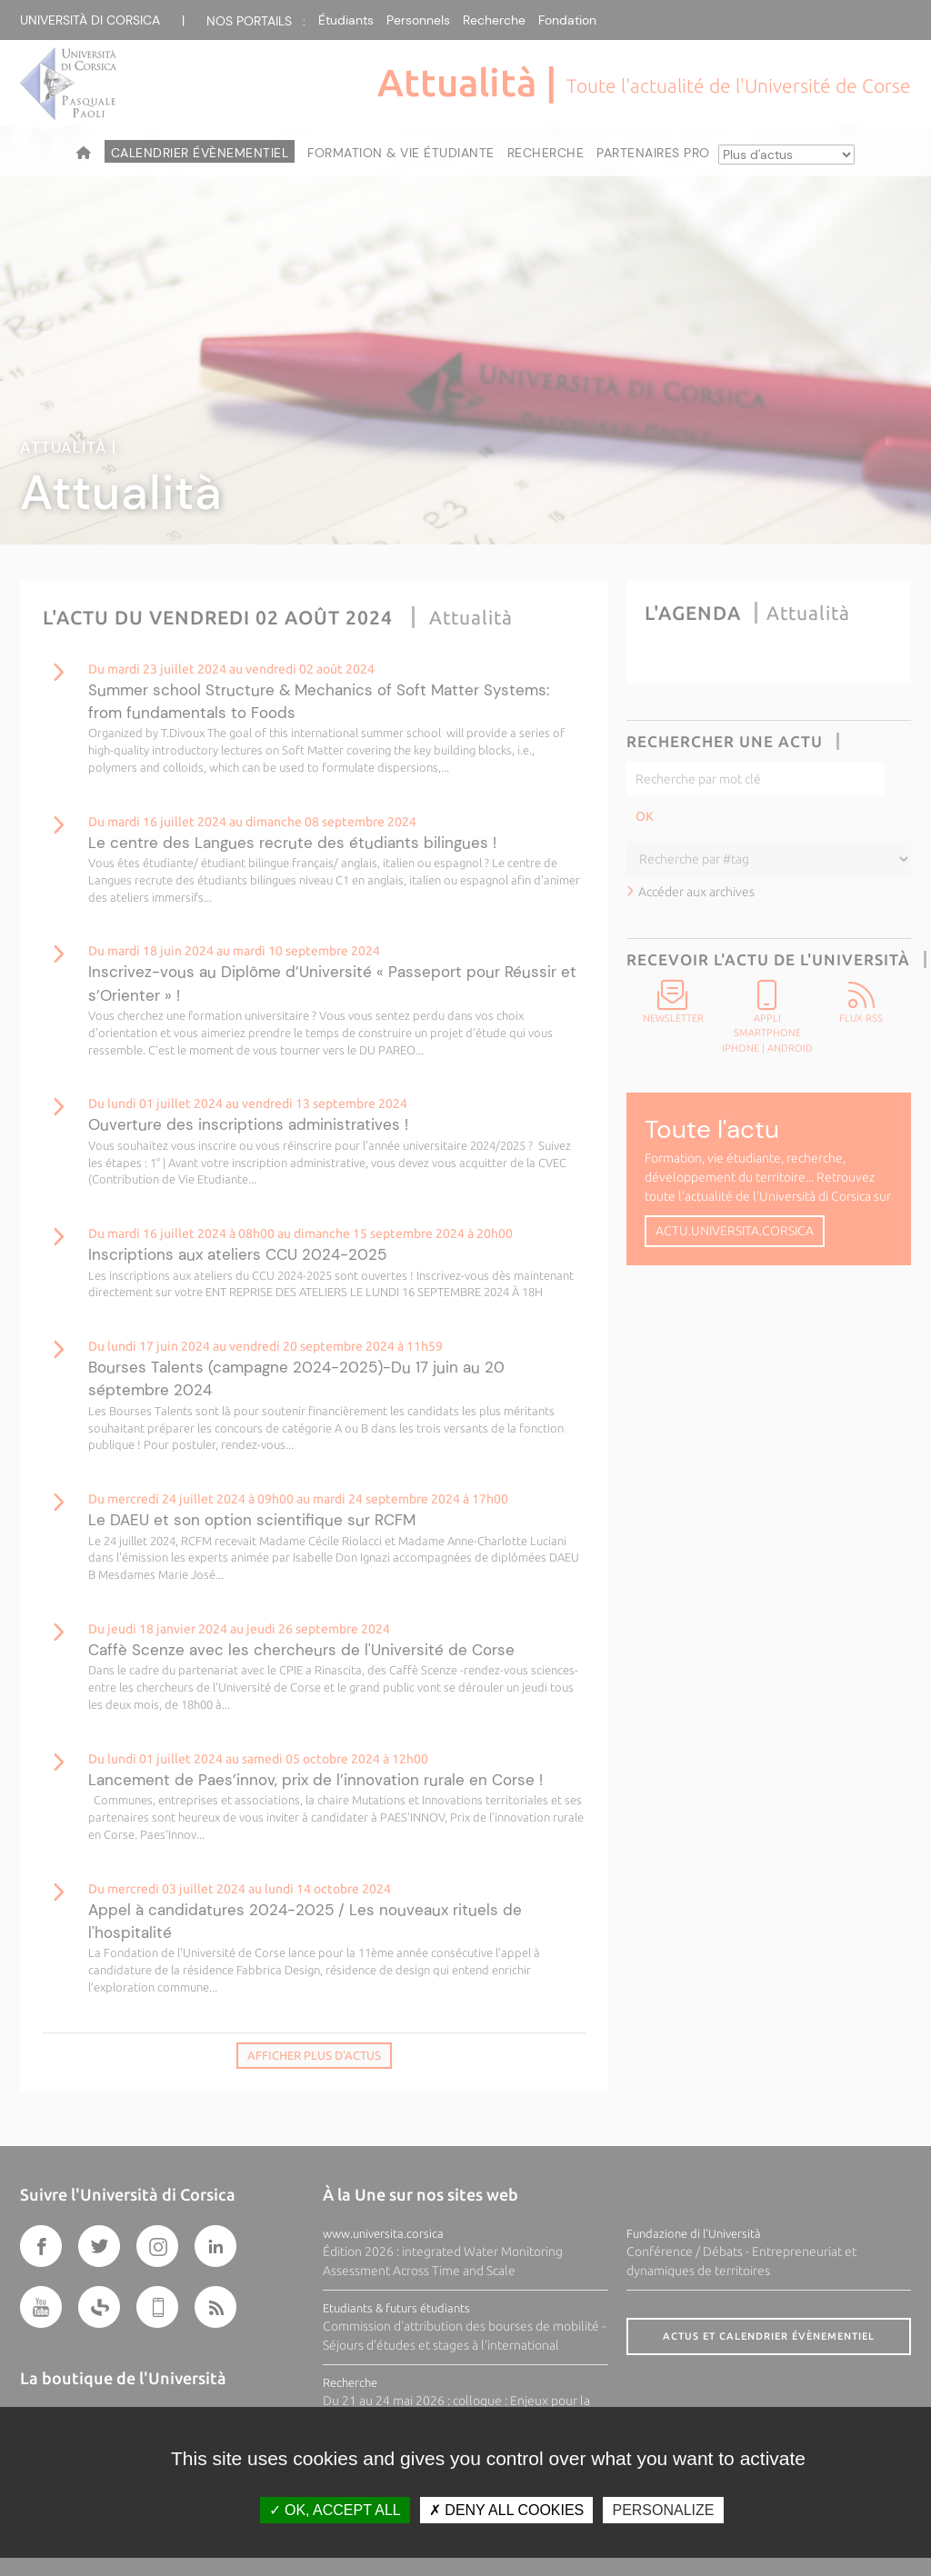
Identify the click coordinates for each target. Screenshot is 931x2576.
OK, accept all (335, 2510)
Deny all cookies (506, 2510)
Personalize (663, 2510)
